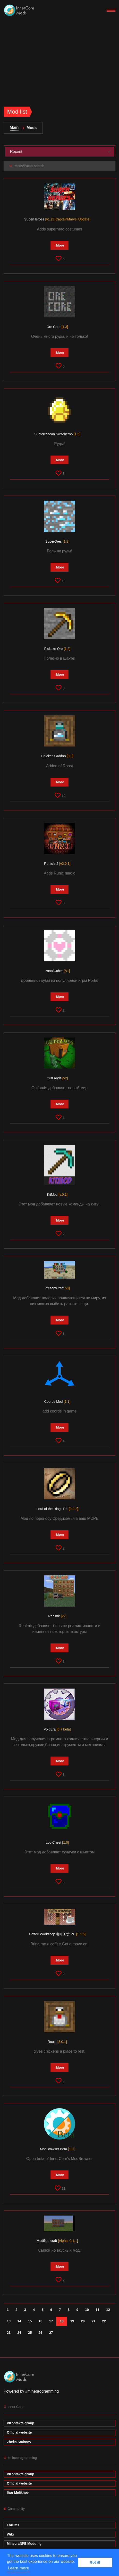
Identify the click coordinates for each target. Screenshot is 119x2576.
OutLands (57, 1078)
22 (104, 2321)
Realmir (57, 1616)
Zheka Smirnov (19, 2442)
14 (19, 2321)
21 (93, 2321)
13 (9, 2321)
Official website (19, 2432)
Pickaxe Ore (57, 648)
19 (72, 2321)
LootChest (57, 1842)
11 (98, 2310)
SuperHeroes (57, 219)
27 (51, 2333)
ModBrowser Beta (57, 2149)
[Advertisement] (59, 57)
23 (9, 2333)
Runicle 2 (57, 863)
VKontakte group (20, 2423)
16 (40, 2321)
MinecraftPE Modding (24, 2544)
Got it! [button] (95, 2562)
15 (30, 2321)
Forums (13, 2525)
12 (108, 2310)
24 (19, 2333)
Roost (57, 2041)
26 (40, 2333)
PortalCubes (57, 971)
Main (14, 127)
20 (83, 2321)
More (60, 245)
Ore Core (57, 327)
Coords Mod (57, 1401)
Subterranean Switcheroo (57, 434)
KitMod (57, 1194)
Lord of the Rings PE (57, 1509)
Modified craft (57, 2240)
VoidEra (57, 1729)
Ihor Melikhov (18, 2493)
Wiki (10, 2534)
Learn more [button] (18, 2568)
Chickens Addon (57, 756)
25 (30, 2333)
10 (87, 2310)
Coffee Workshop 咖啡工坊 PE (57, 1934)
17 (51, 2321)
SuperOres (57, 541)
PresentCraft (57, 1288)
